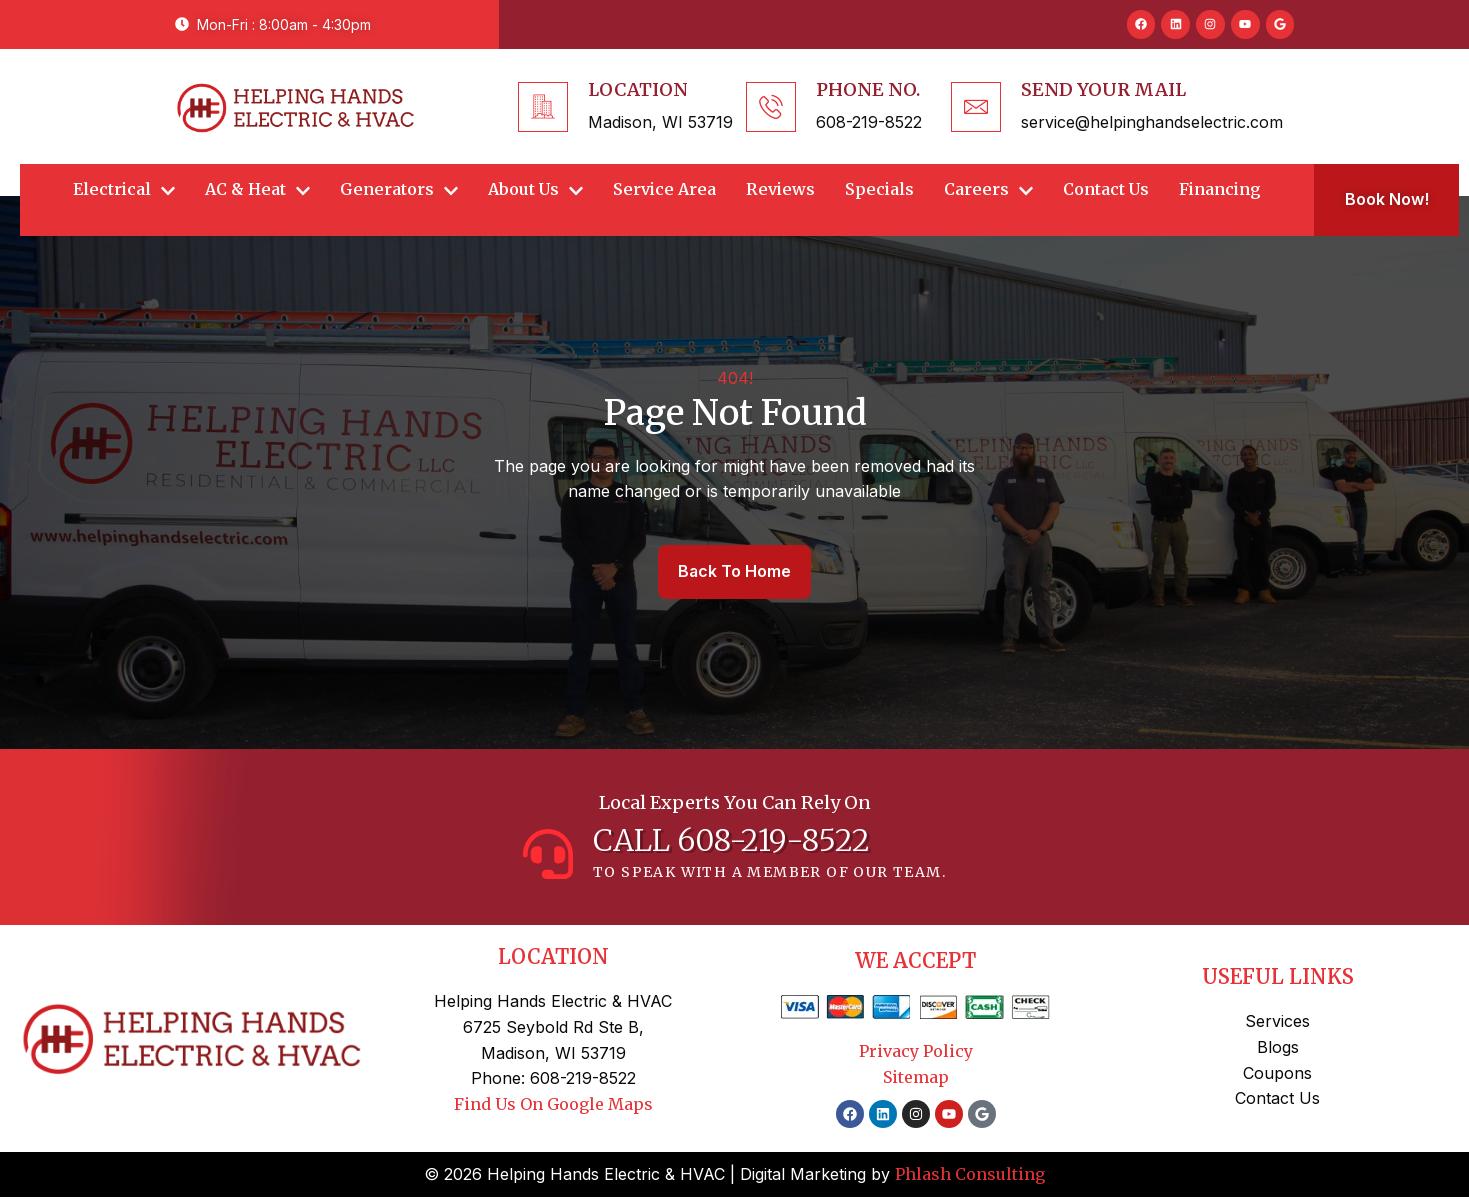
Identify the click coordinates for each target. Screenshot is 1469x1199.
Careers (988, 190)
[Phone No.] (771, 107)
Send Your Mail (1103, 89)
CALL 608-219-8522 (731, 842)
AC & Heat (257, 190)
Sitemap (916, 1078)
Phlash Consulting (970, 1176)
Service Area (664, 190)
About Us (535, 190)
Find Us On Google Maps (553, 1106)
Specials (879, 190)
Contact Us (1106, 190)
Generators (399, 190)
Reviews (780, 190)
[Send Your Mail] (976, 107)
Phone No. (868, 89)
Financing (1220, 190)
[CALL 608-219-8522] (548, 855)
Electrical (124, 190)
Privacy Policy (916, 1053)
